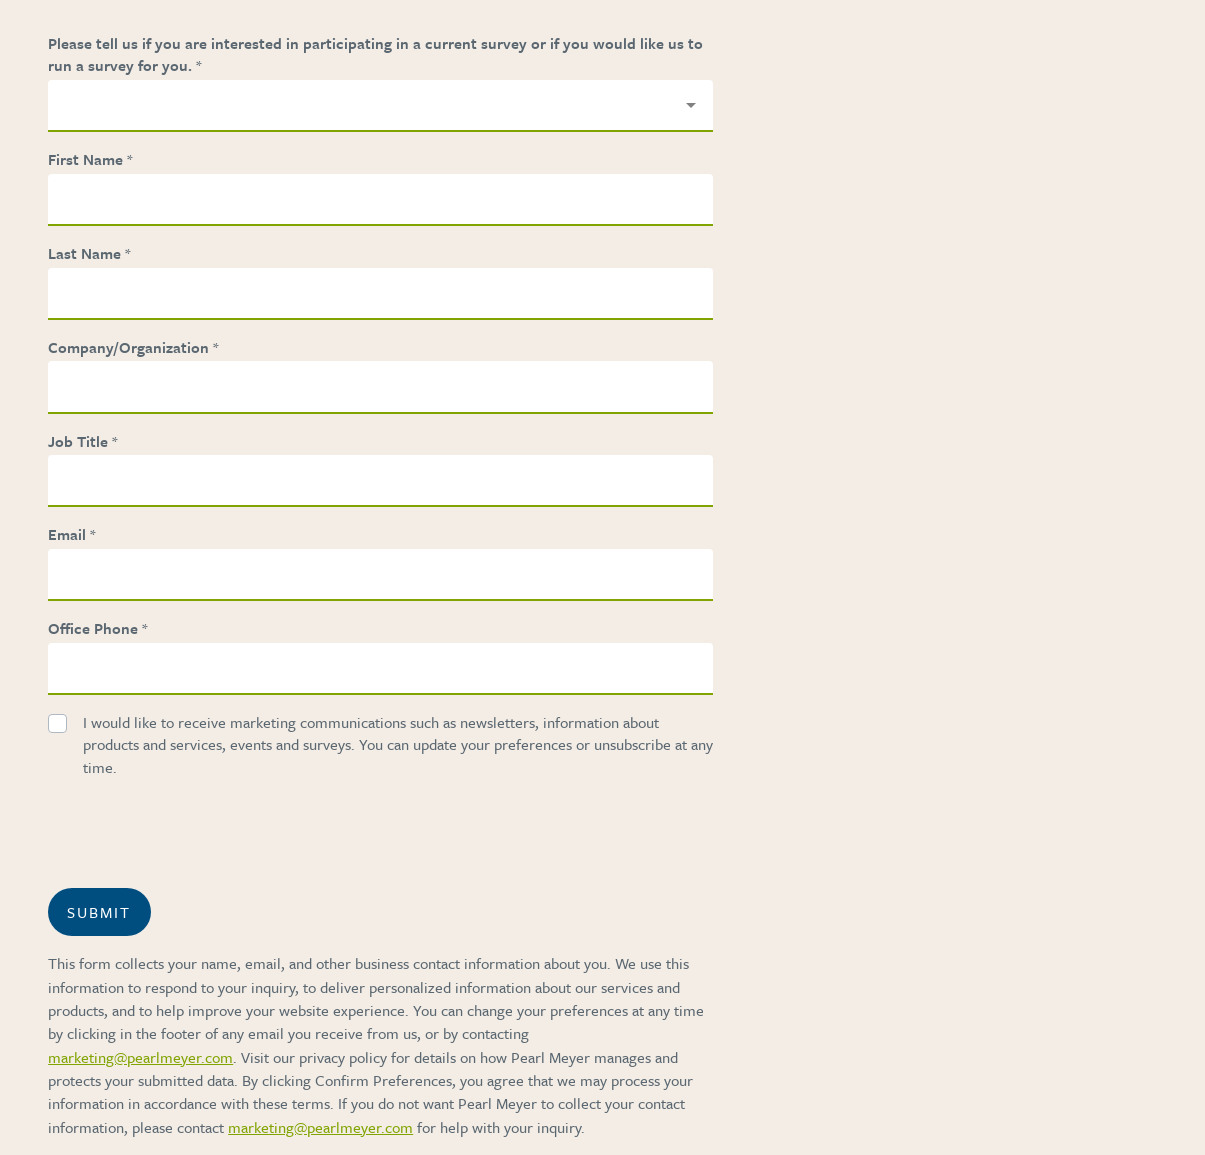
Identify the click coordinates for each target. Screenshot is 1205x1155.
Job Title (78, 441)
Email (67, 534)
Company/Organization (128, 347)
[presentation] (236, 833)
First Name (85, 159)
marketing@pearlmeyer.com (140, 1057)
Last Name (84, 253)
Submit (99, 912)
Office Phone (93, 628)
